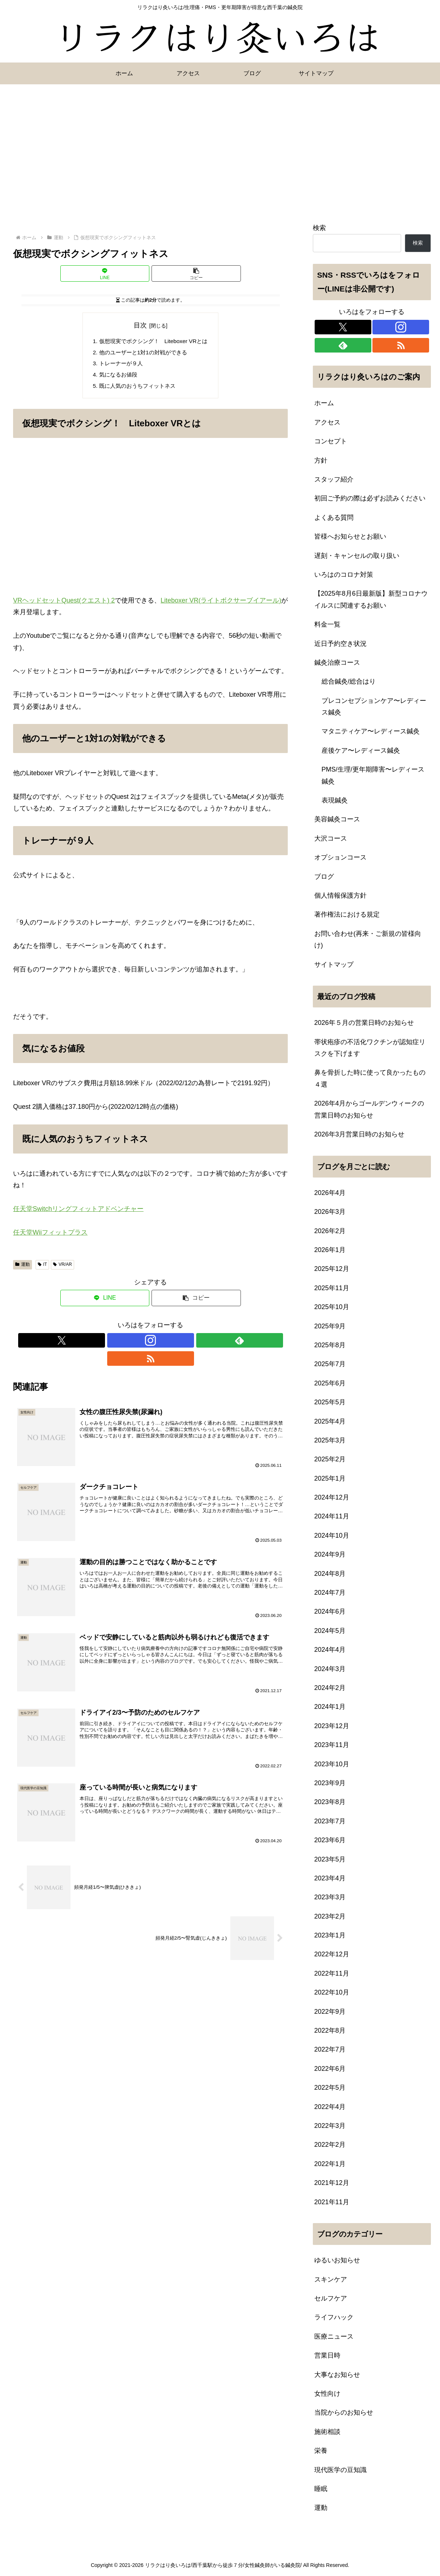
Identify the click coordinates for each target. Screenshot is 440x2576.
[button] (196, 273)
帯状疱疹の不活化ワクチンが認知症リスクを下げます (369, 1047)
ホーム (324, 403)
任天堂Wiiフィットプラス (50, 1235)
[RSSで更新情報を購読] (175, 1344)
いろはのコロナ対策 (343, 574)
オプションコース (340, 857)
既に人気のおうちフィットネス (136, 388)
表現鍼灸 (335, 800)
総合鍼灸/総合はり (349, 681)
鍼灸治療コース (337, 662)
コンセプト (330, 441)
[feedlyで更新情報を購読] (159, 1344)
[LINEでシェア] (105, 273)
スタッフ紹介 (334, 479)
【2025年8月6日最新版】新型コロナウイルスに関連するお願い (371, 599)
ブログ (324, 876)
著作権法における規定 (347, 914)
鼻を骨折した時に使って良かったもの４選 (369, 1078)
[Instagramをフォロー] (142, 1344)
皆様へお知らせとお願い (350, 536)
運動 (22, 1268)
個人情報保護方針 (340, 895)
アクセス (327, 422)
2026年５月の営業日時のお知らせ (364, 1022)
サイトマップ (334, 964)
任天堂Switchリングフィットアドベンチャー (78, 1212)
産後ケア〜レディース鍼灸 (361, 750)
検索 (319, 228)
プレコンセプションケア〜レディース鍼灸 (374, 706)
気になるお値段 (116, 377)
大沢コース (330, 838)
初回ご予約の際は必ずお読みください (369, 498)
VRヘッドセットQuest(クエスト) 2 (64, 603)
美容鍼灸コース (337, 819)
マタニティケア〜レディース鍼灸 (371, 731)
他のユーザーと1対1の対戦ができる (142, 353)
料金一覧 (327, 624)
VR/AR (62, 1268)
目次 (140, 325)
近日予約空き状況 (340, 643)
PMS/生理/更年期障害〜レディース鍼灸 (373, 775)
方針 (320, 460)
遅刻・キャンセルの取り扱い (356, 555)
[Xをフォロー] (125, 1344)
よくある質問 (334, 517)
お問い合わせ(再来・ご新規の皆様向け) (367, 939)
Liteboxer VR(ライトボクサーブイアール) (221, 603)
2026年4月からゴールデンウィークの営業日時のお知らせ (369, 1109)
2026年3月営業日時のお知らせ (359, 1134)
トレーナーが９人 (119, 365)
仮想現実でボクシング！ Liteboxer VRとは (153, 341)
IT (42, 1268)
